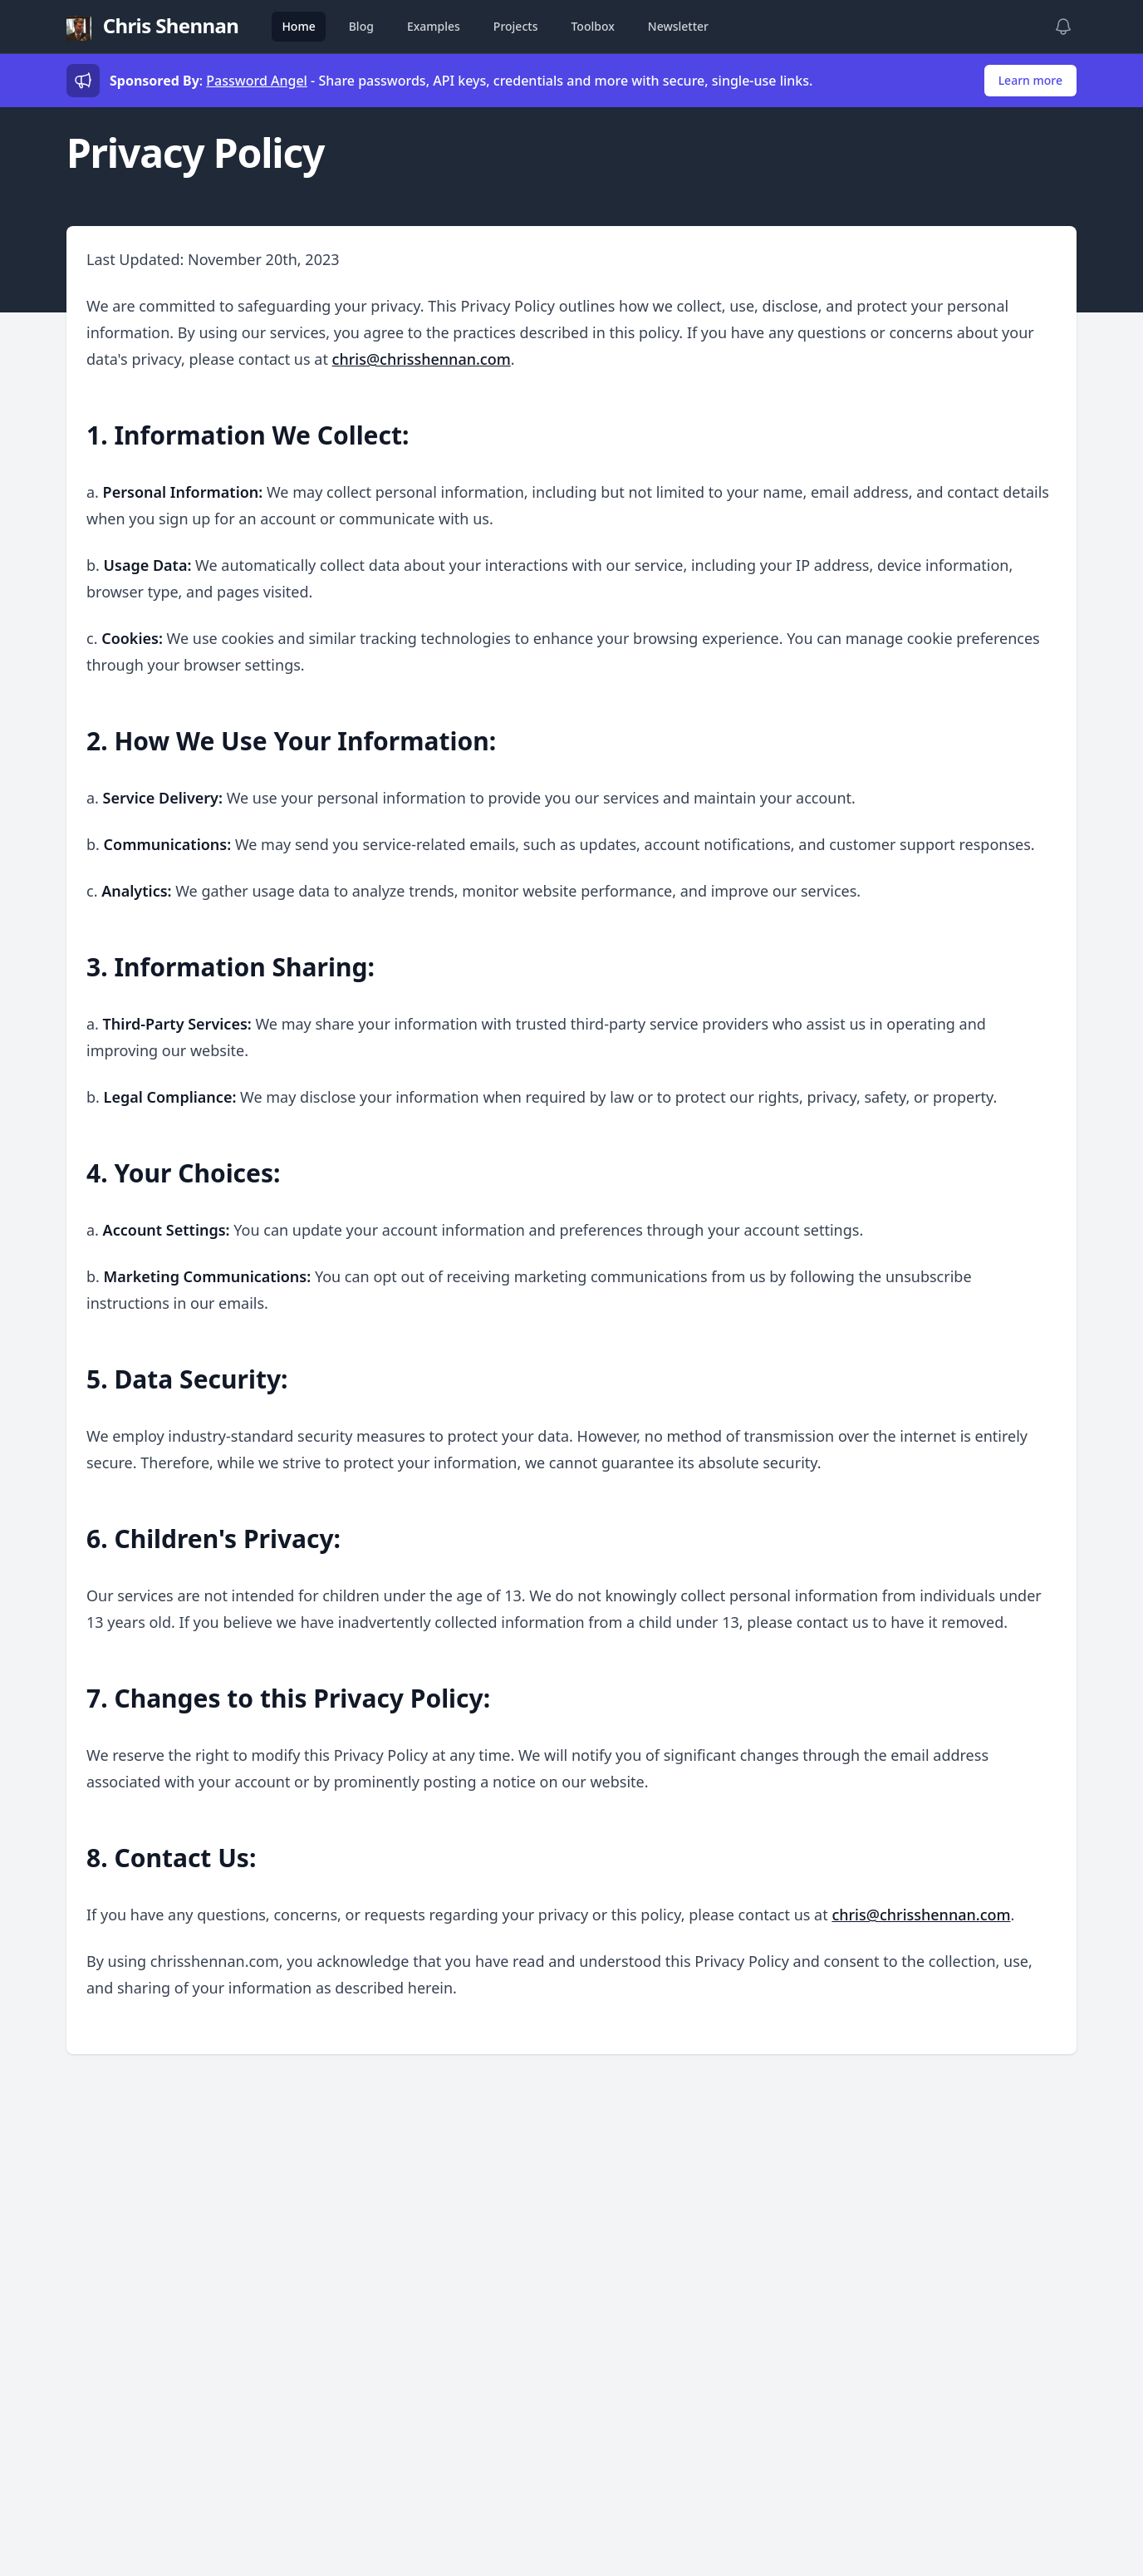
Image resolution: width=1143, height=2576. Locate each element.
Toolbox (592, 26)
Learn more (1030, 80)
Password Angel (256, 80)
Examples (433, 26)
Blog (361, 26)
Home (298, 26)
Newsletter (678, 26)
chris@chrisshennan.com (421, 359)
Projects (515, 26)
